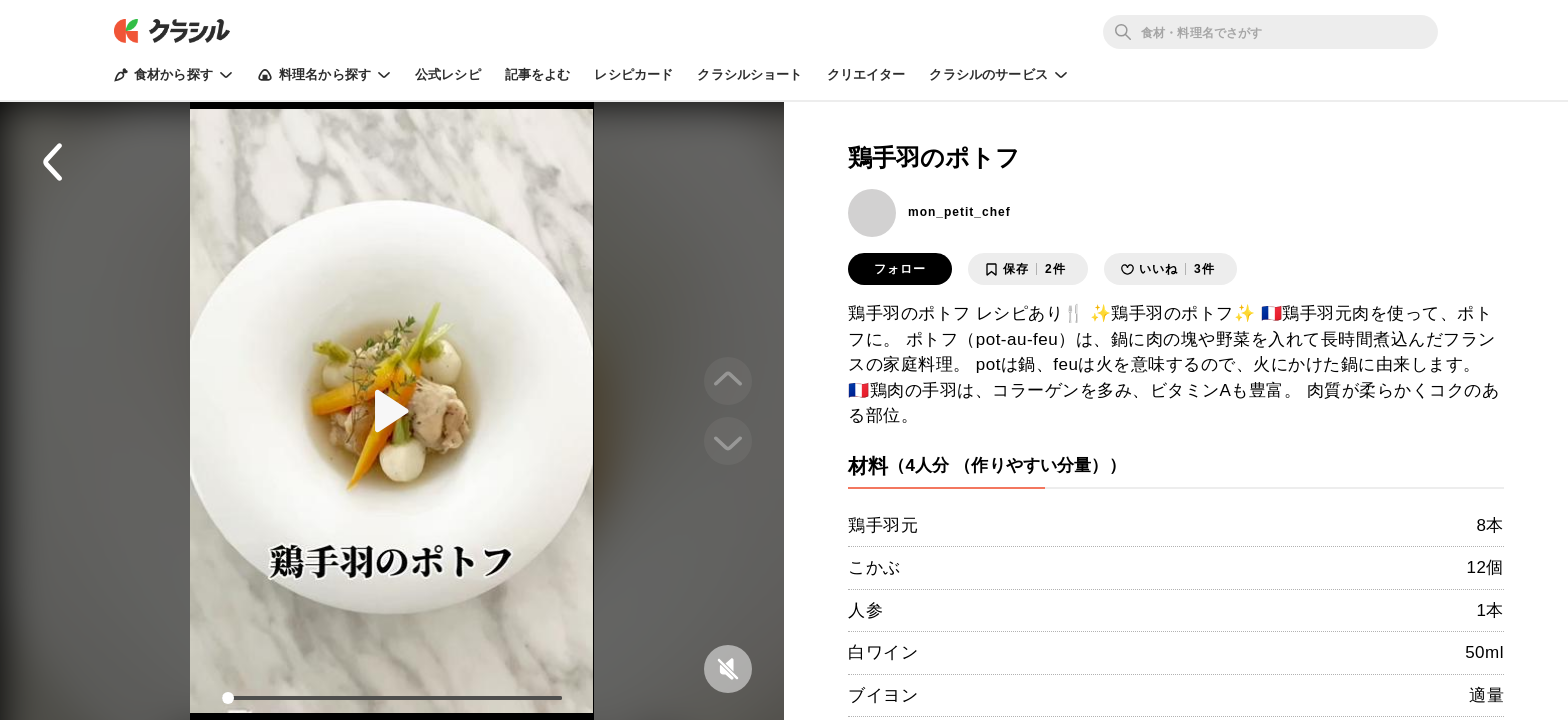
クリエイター (866, 74)
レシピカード (633, 74)
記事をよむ (538, 74)
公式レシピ (448, 74)
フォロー (900, 269)
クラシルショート (749, 74)
